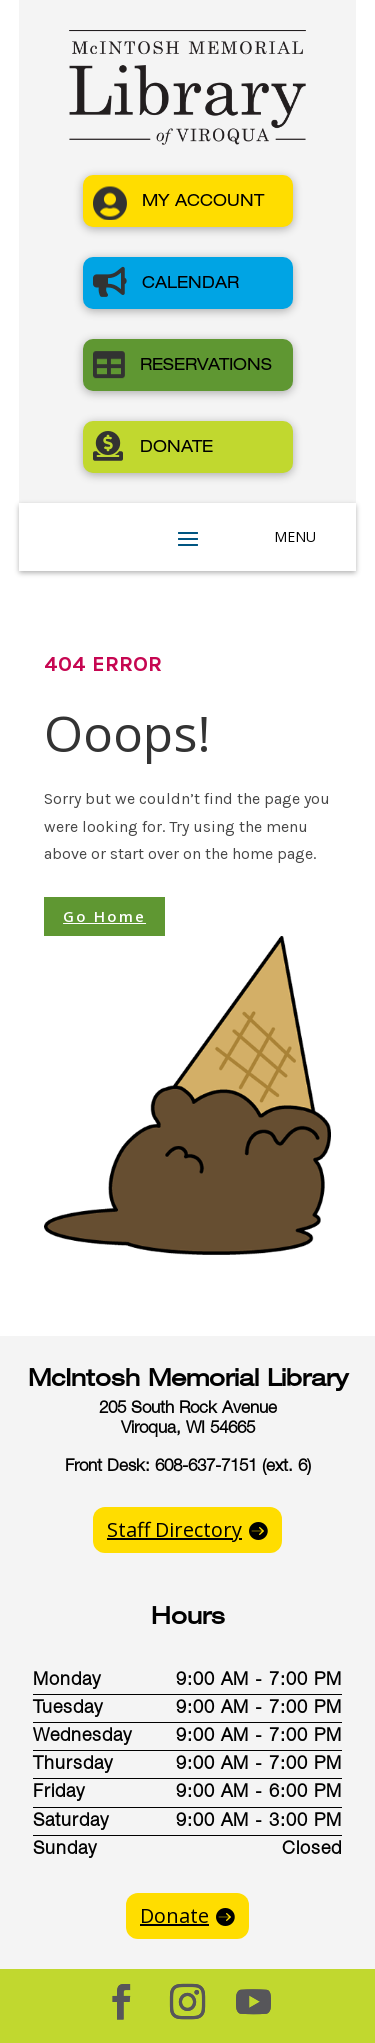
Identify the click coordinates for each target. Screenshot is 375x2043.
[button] (188, 201)
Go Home (104, 916)
